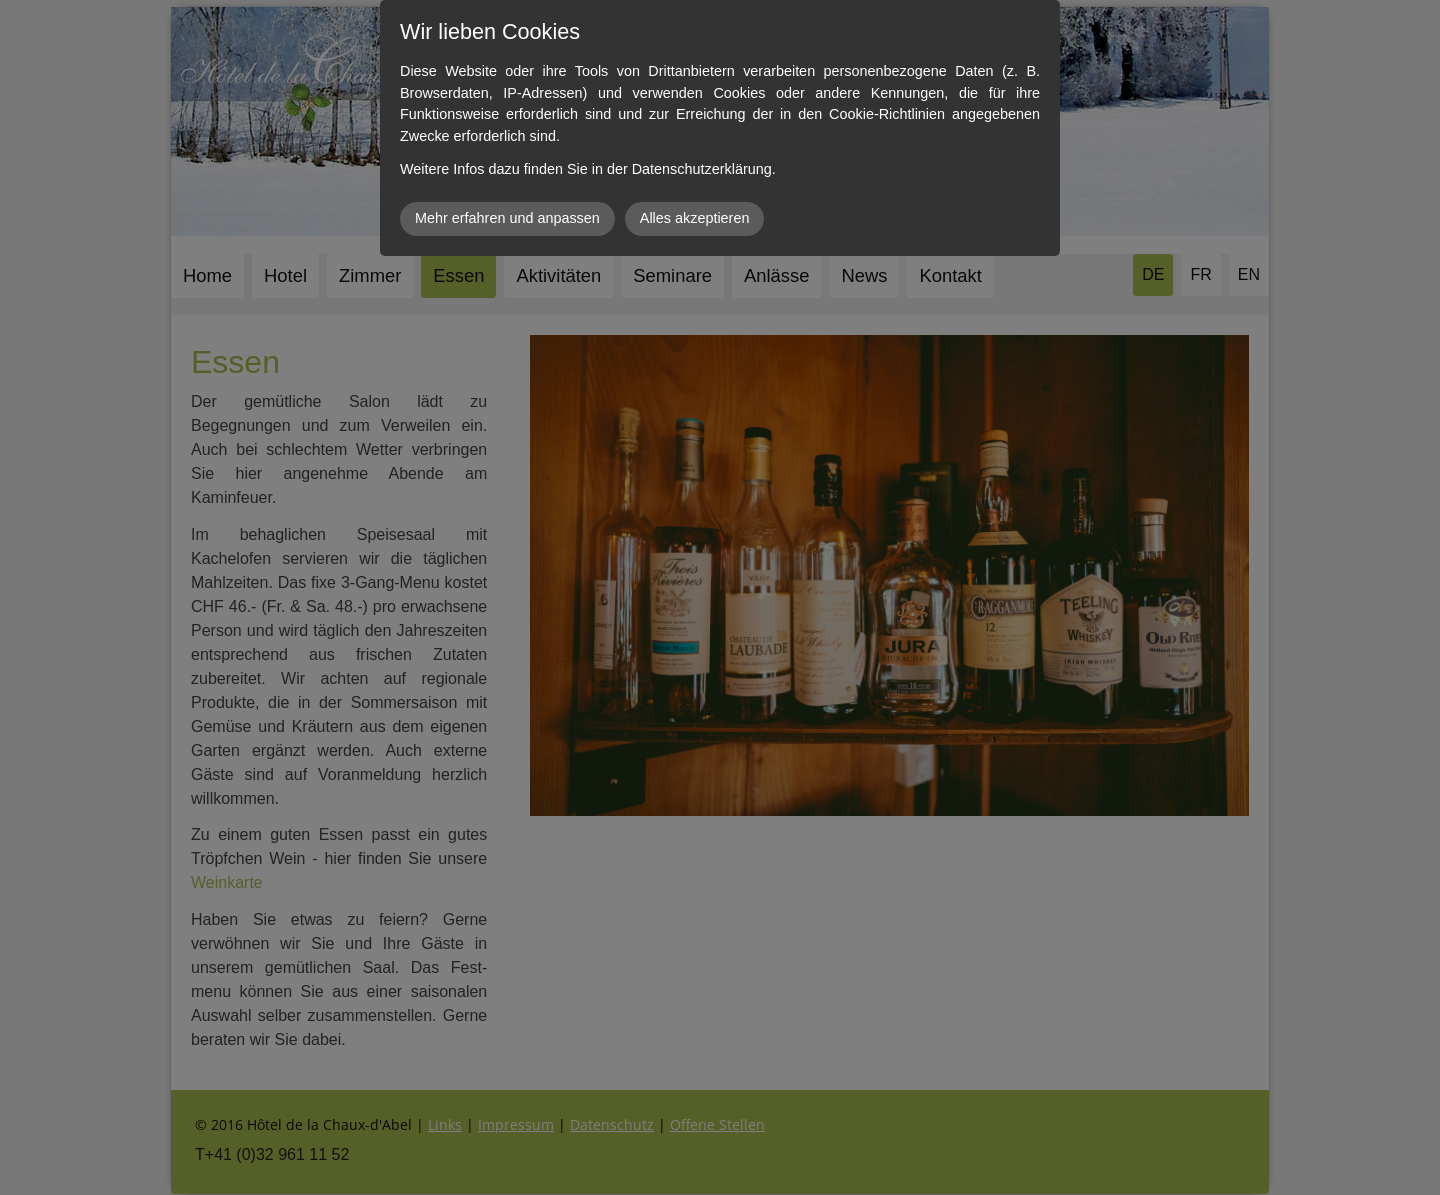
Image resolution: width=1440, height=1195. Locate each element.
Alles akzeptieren (695, 218)
